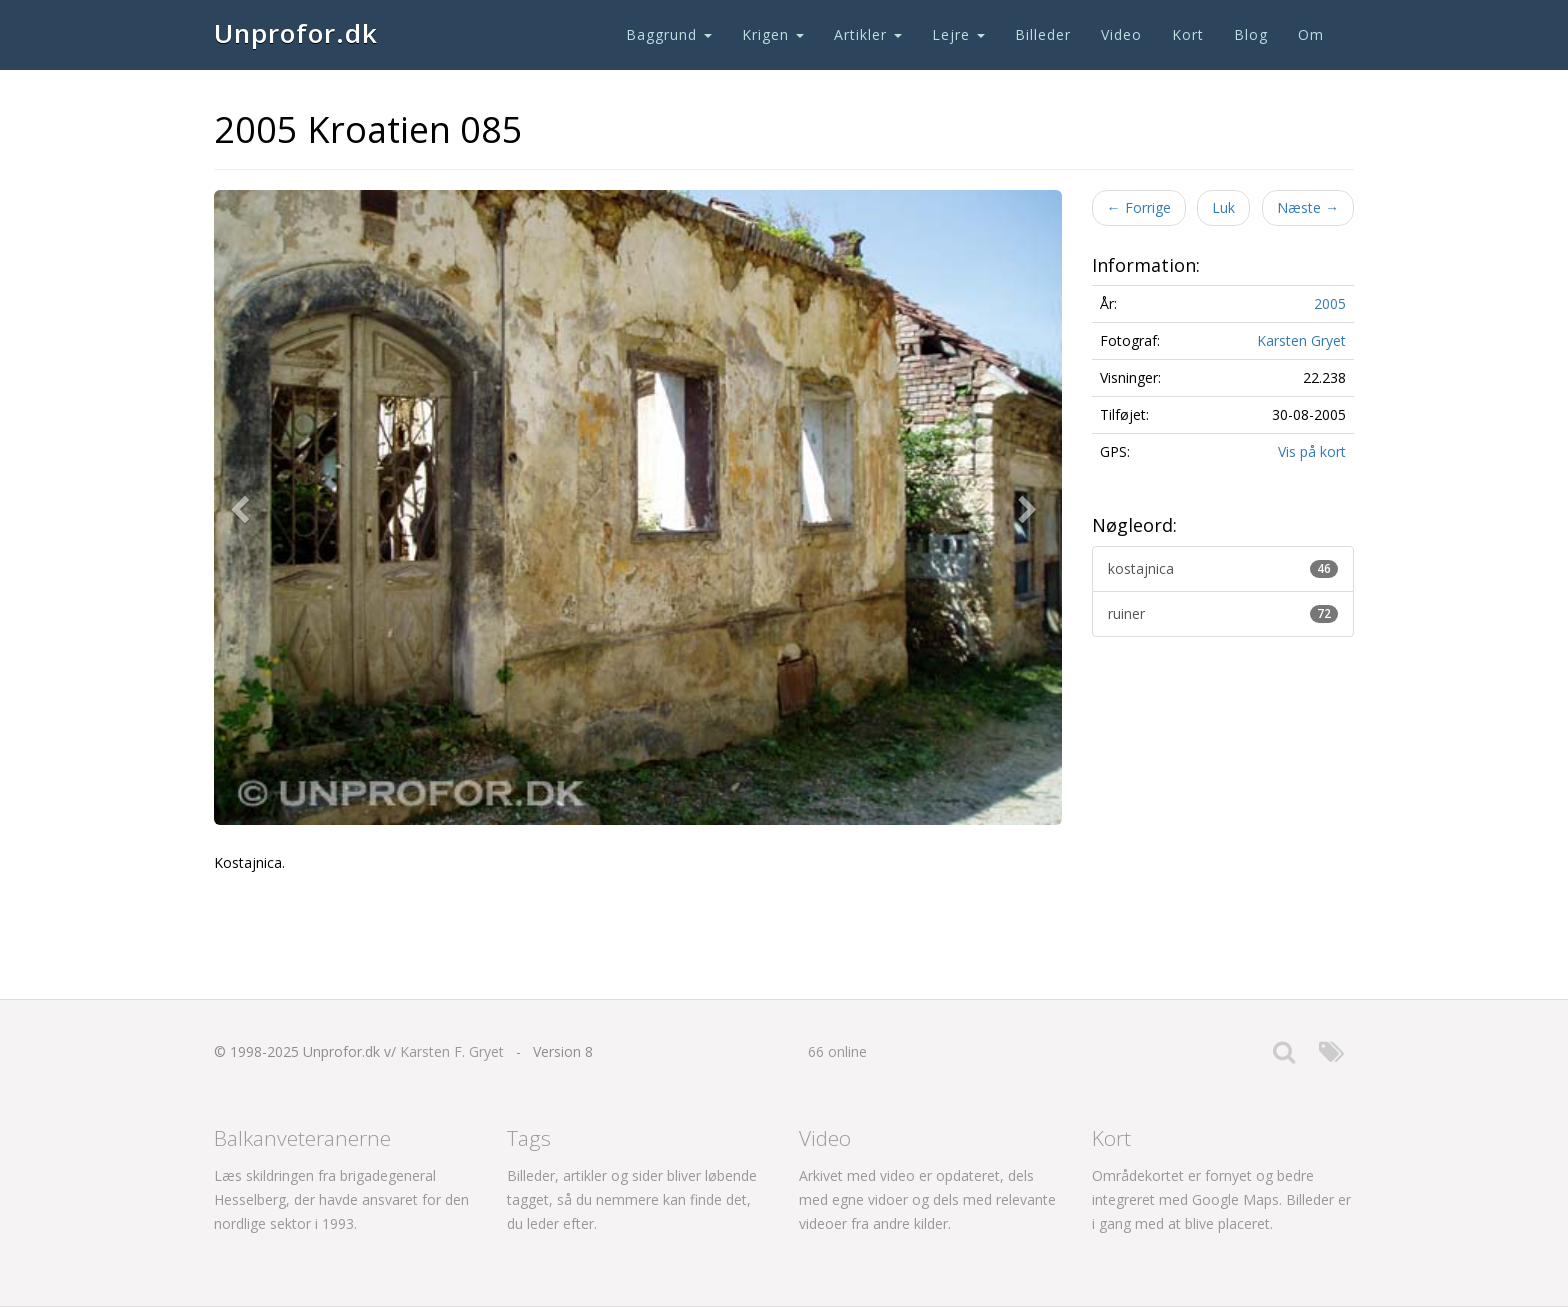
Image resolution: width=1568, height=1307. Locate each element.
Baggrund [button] (669, 34)
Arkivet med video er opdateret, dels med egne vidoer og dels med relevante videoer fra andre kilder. (927, 1199)
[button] (244, 508)
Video (1121, 34)
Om (1311, 34)
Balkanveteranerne (302, 1138)
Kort (1188, 34)
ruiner (1223, 613)
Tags (529, 1138)
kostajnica (1223, 568)
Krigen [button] (773, 34)
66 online (837, 1051)
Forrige (1139, 207)
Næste (1308, 207)
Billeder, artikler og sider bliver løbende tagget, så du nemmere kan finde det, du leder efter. (632, 1199)
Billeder (1043, 34)
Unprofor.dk (296, 33)
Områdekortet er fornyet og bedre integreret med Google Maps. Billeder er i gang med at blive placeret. (1221, 1199)
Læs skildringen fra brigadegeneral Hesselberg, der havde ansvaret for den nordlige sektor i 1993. (341, 1199)
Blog (1251, 34)
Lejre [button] (958, 34)
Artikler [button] (868, 34)
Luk (1223, 207)
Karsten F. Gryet (452, 1051)
